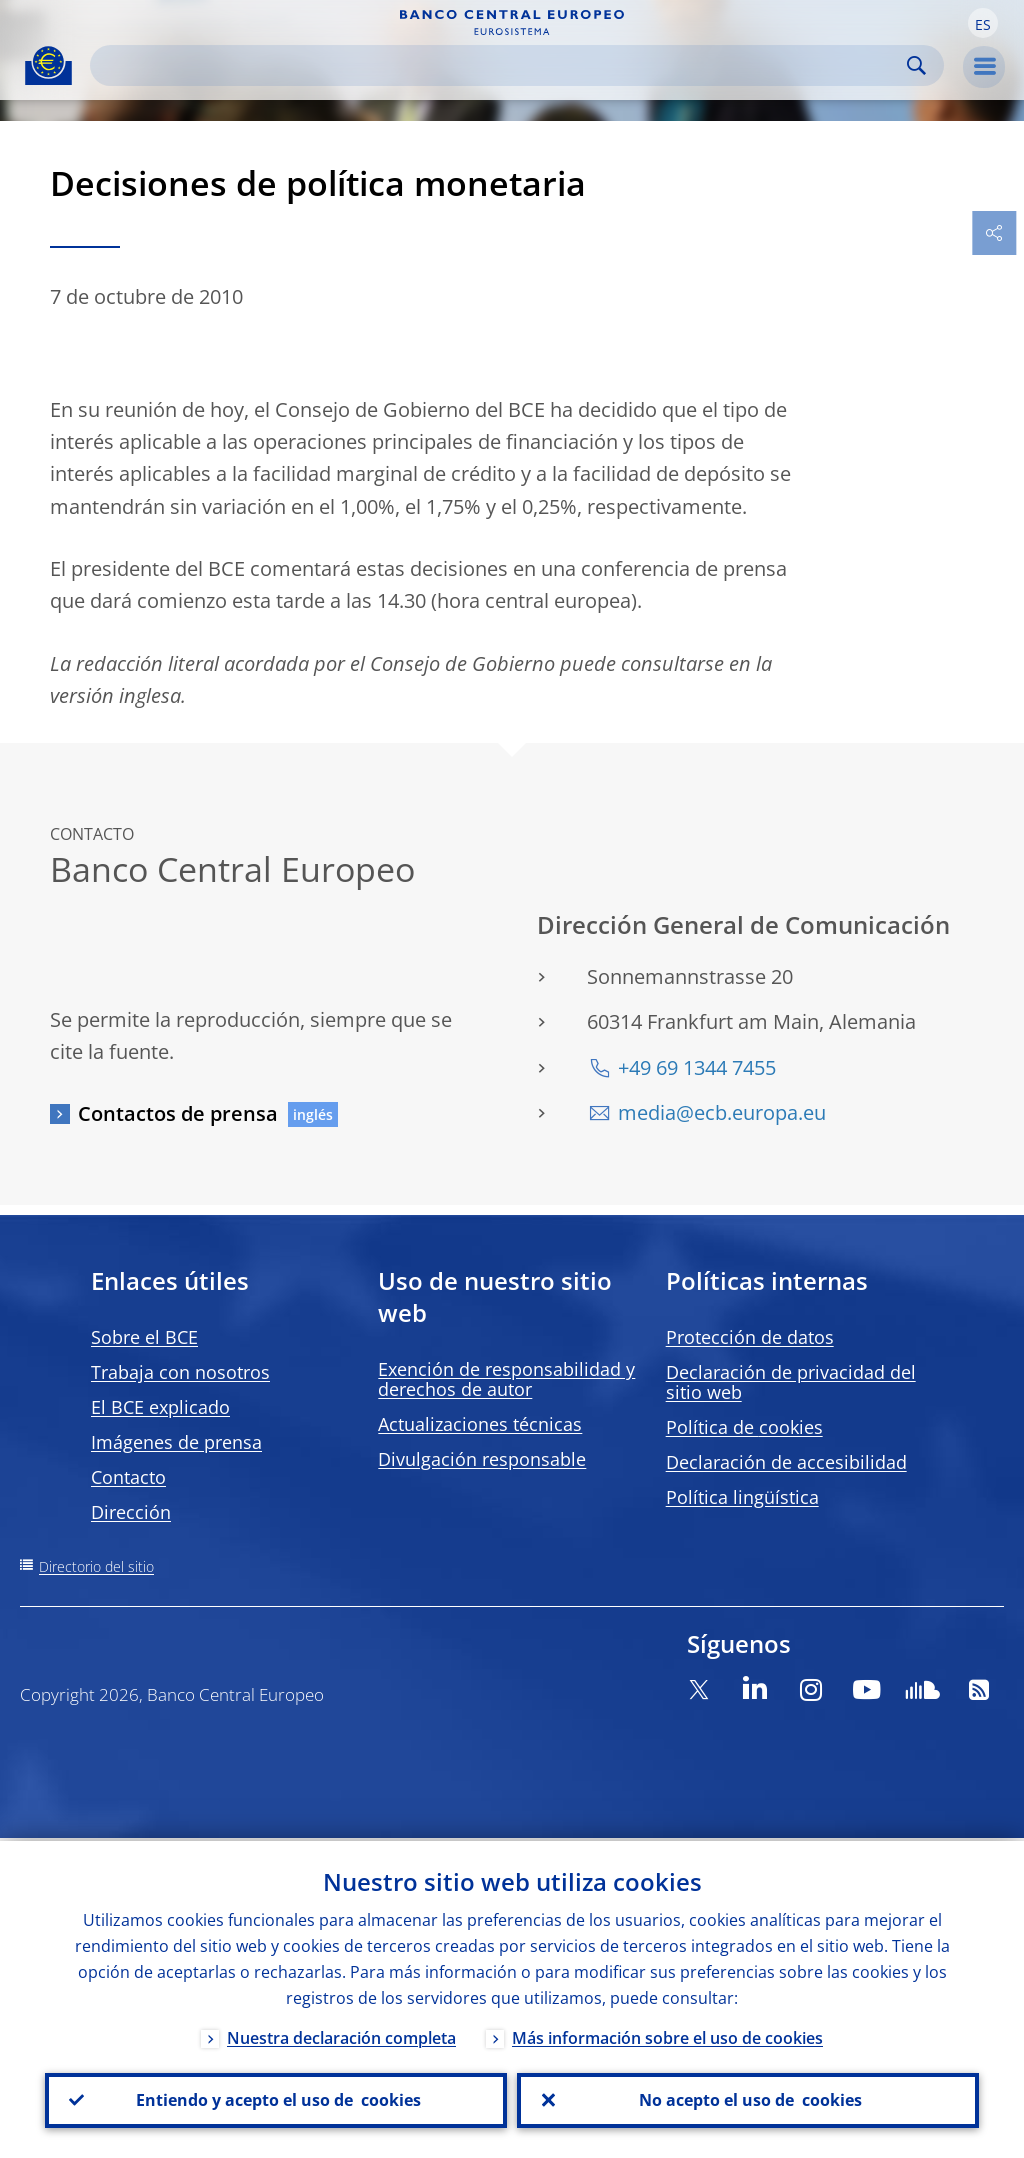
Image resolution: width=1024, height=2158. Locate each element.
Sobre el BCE (144, 1337)
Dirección (131, 1512)
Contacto (128, 1477)
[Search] (501, 65)
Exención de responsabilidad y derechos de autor (506, 1379)
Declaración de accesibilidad (786, 1462)
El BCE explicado (160, 1407)
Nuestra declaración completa (341, 2035)
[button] (983, 23)
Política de (744, 1427)
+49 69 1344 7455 (697, 1067)
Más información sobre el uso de (667, 2035)
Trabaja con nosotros (180, 1372)
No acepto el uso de (748, 2099)
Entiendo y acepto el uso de (276, 2099)
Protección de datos (750, 1337)
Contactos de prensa (178, 1113)
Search (916, 65)
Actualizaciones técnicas (480, 1424)
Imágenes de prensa (176, 1442)
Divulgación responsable (482, 1459)
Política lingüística (742, 1497)
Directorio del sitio (96, 1566)
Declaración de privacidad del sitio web (791, 1382)
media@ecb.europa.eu (722, 1112)
